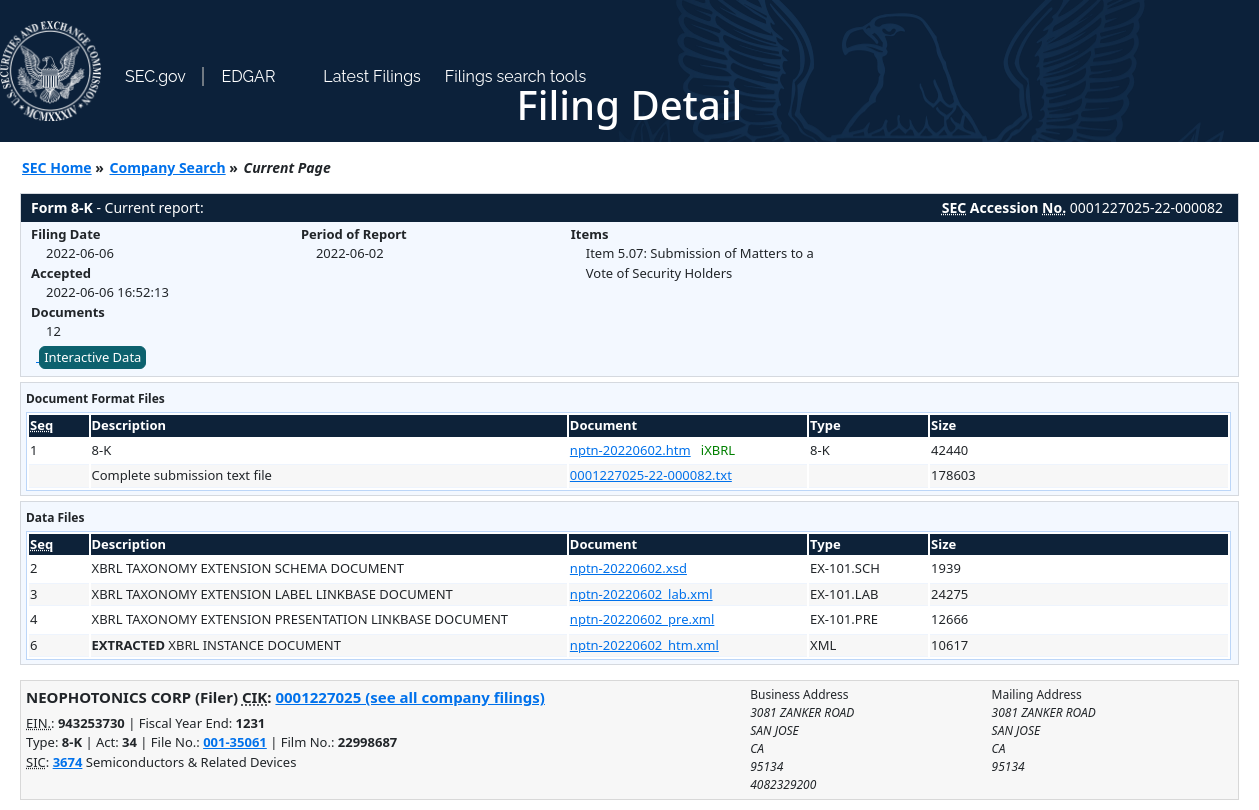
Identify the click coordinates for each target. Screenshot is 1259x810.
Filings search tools (516, 76)
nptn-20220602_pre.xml (642, 619)
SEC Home (57, 167)
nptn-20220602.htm (630, 450)
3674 (68, 762)
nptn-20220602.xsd (628, 568)
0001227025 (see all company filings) (409, 697)
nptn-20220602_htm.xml (644, 645)
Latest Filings (371, 76)
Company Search (168, 167)
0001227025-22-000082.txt (651, 475)
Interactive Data (92, 357)
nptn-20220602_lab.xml (641, 594)
